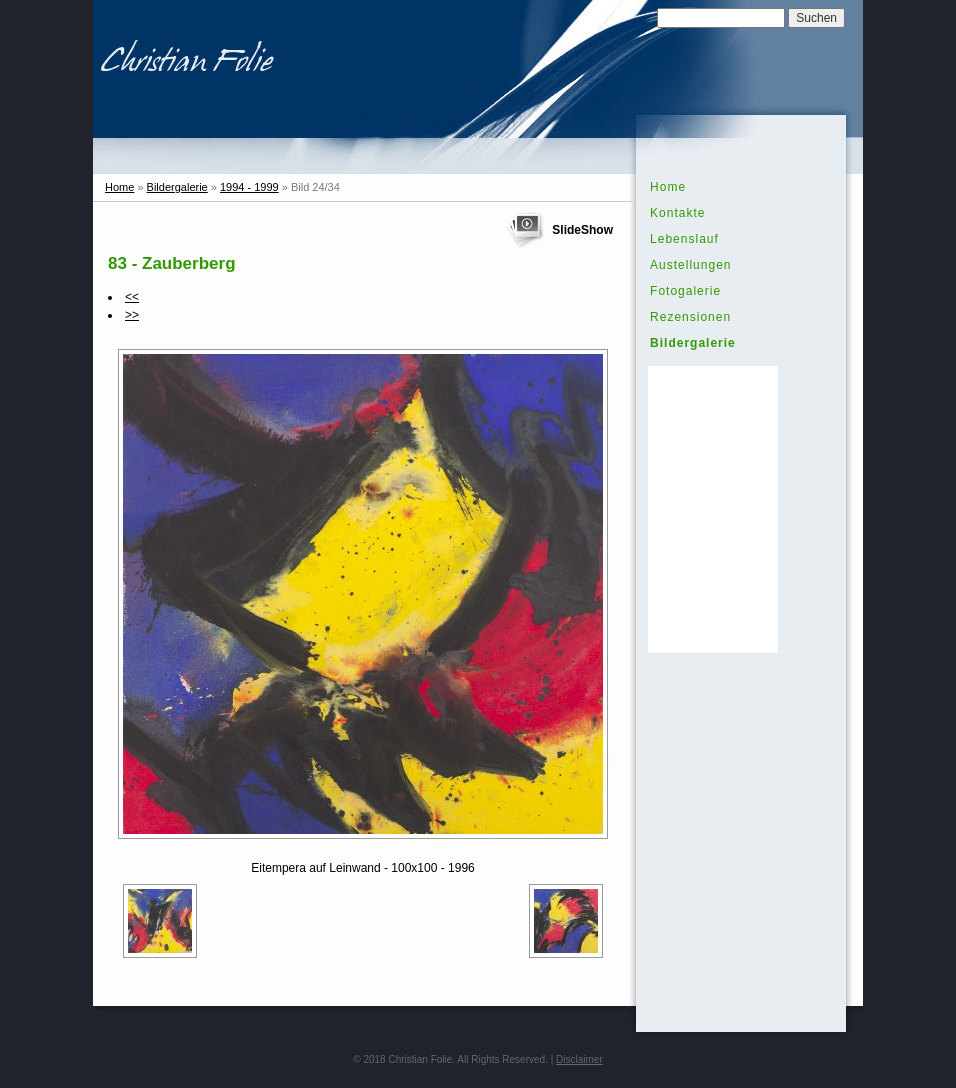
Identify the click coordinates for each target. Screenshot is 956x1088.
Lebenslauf (684, 239)
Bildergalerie (177, 187)
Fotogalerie (685, 291)
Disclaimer (579, 1059)
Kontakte (677, 213)
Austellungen (690, 265)
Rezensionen (690, 317)
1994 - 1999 (249, 187)
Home (119, 187)
